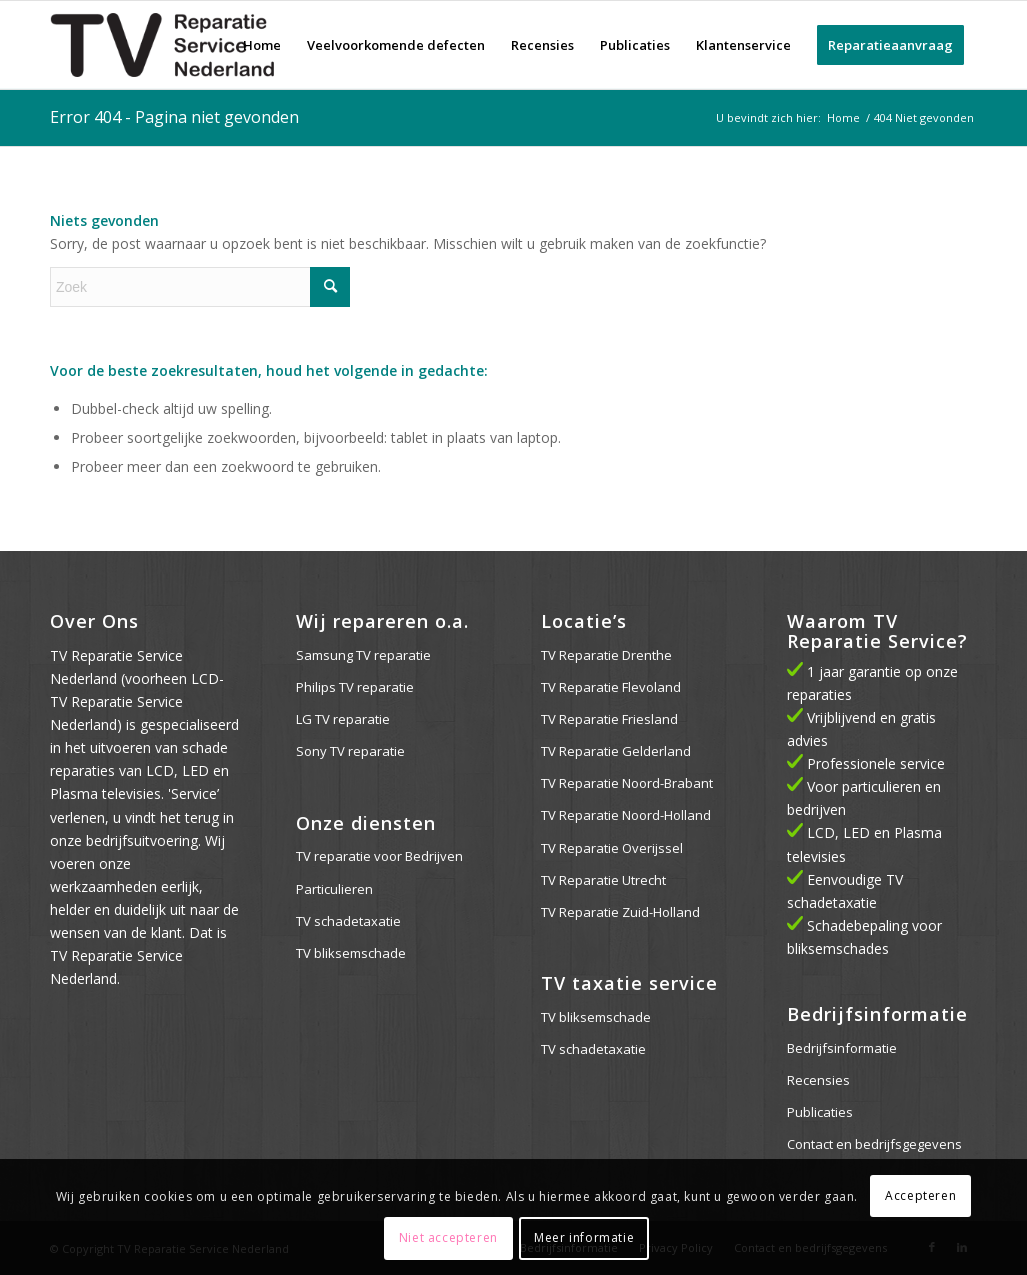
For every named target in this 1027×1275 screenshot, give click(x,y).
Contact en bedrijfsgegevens (874, 1144)
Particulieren (334, 889)
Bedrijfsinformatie (842, 1048)
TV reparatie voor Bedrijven (379, 856)
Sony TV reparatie (350, 751)
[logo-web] (163, 45)
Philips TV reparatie (355, 687)
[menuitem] (262, 45)
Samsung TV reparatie (363, 655)
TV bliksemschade (351, 953)
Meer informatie (584, 1237)
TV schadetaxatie (348, 921)
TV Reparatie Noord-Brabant (627, 783)
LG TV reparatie (343, 719)
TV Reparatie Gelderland (616, 751)
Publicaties (820, 1112)
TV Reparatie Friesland (609, 719)
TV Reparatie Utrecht (603, 880)
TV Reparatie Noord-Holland (626, 815)
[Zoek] (200, 287)
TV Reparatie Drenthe (606, 655)
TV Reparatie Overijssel (612, 848)
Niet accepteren (448, 1237)
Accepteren (920, 1195)
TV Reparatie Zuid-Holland (620, 912)
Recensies (818, 1080)
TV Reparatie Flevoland (611, 687)
